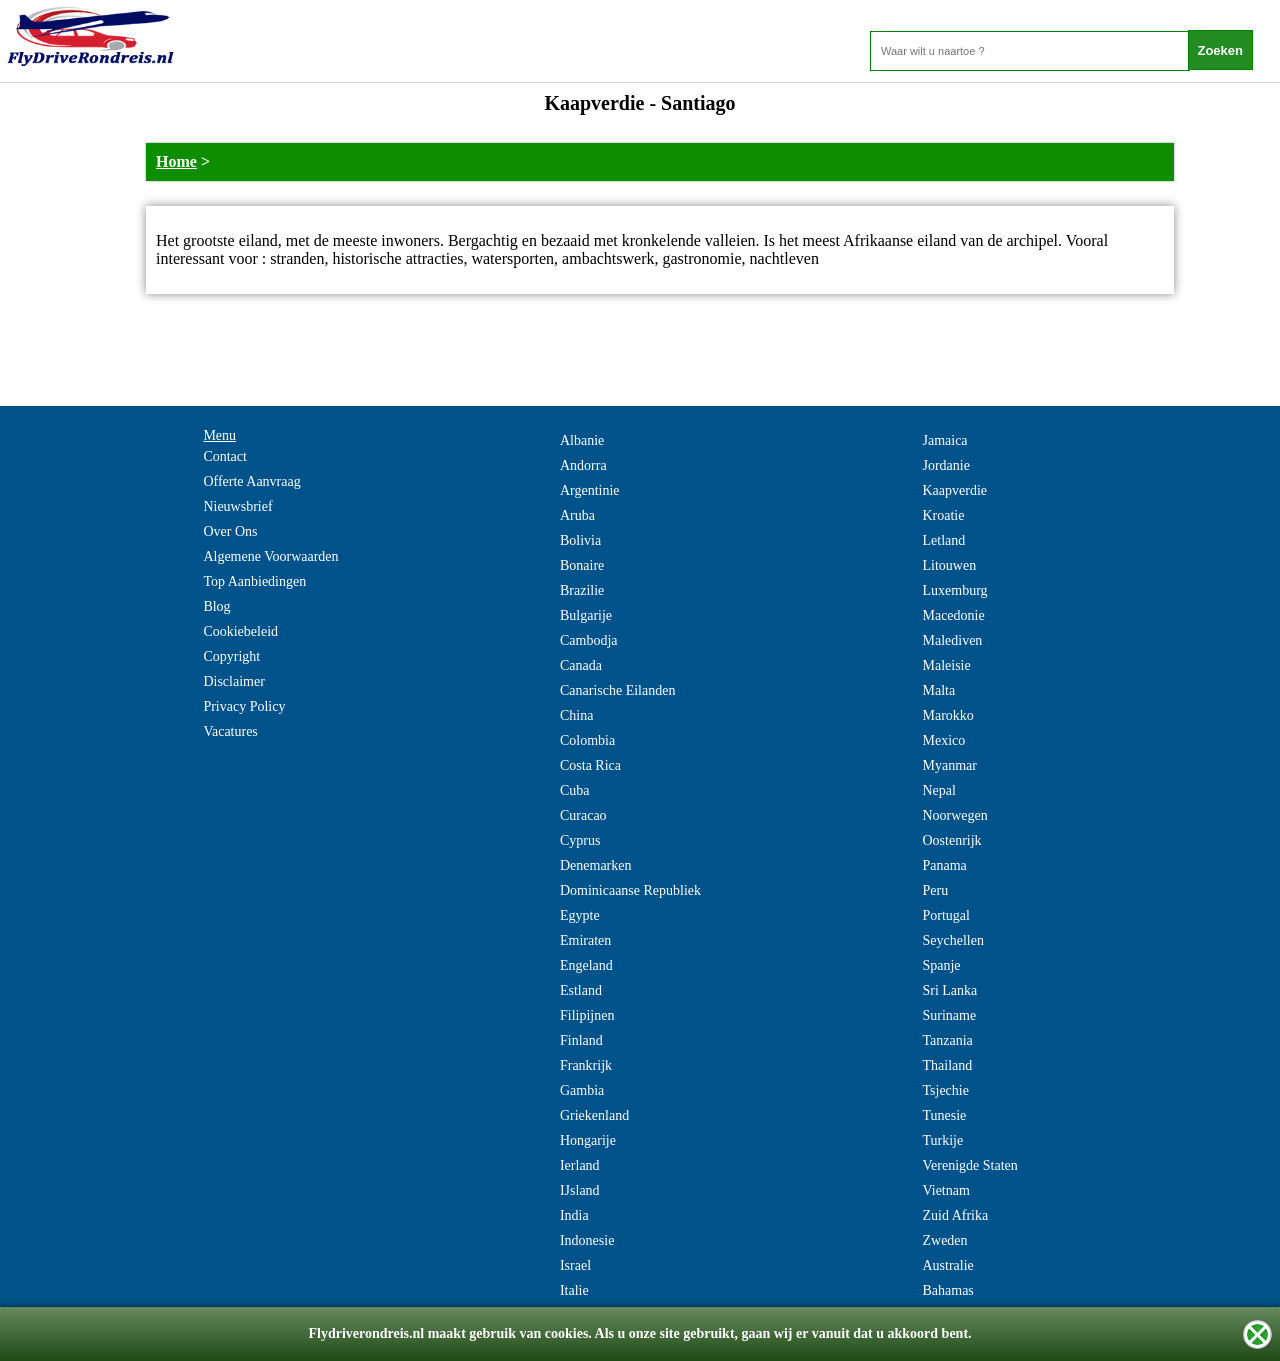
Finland (581, 1040)
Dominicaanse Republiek (630, 890)
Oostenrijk (951, 840)
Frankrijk (586, 1065)
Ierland (580, 1165)
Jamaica (944, 440)
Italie (574, 1290)
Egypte (580, 915)
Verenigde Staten (969, 1165)
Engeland (586, 965)
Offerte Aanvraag (251, 481)
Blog (216, 606)
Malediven (952, 640)
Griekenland (594, 1115)
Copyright (231, 656)
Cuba (575, 790)
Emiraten (585, 940)
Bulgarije (586, 615)
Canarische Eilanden (617, 690)
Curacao (583, 815)
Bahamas (947, 1290)
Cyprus (580, 840)
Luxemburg (954, 590)
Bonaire (582, 565)
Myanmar (949, 765)
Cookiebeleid (240, 631)
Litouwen (949, 565)
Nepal (938, 790)
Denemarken (596, 865)
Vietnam (945, 1190)
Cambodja (589, 640)
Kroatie (943, 515)
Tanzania (947, 1040)
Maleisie (946, 665)
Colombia (587, 740)
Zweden (944, 1240)
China (576, 715)
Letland (943, 540)
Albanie (582, 440)
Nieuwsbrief (237, 506)
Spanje (941, 965)
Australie (947, 1265)
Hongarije (588, 1140)
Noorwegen (954, 815)
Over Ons (230, 531)
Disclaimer (233, 681)
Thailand (947, 1065)
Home (176, 161)
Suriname (949, 1015)
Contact (225, 456)
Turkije (942, 1140)
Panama (944, 865)
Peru (935, 890)
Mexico (943, 740)
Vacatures (230, 731)
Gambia (582, 1090)
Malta (938, 690)
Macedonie (953, 615)
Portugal (945, 915)
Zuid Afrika (955, 1215)
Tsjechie (945, 1090)
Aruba (577, 515)
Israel (575, 1265)
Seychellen (952, 940)
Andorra (583, 465)
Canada (581, 665)
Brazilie (582, 590)
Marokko (947, 715)
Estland (581, 990)
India (574, 1215)
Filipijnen (587, 1015)
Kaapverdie (954, 490)
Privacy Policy (244, 706)
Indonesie (587, 1240)
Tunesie (944, 1115)
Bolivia (580, 540)
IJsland (580, 1190)
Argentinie (590, 490)
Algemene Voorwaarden (270, 556)
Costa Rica (590, 765)
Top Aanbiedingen (254, 581)
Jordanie (945, 465)
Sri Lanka (949, 990)
